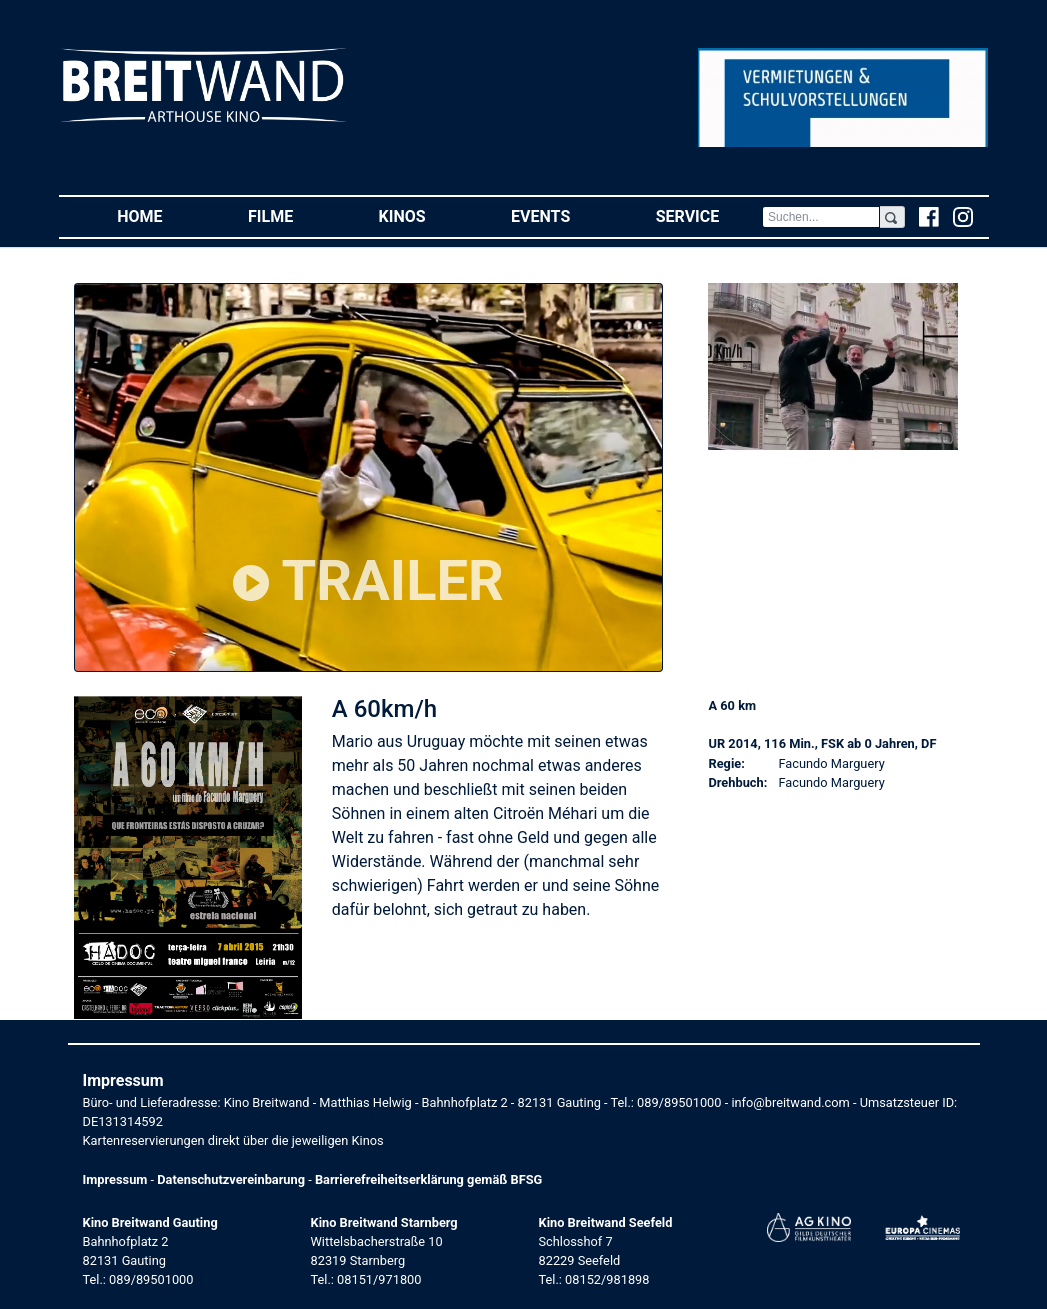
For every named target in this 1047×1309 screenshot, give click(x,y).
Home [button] (161, 215)
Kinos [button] (424, 215)
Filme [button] (292, 215)
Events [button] (562, 215)
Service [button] (709, 215)
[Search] (821, 217)
